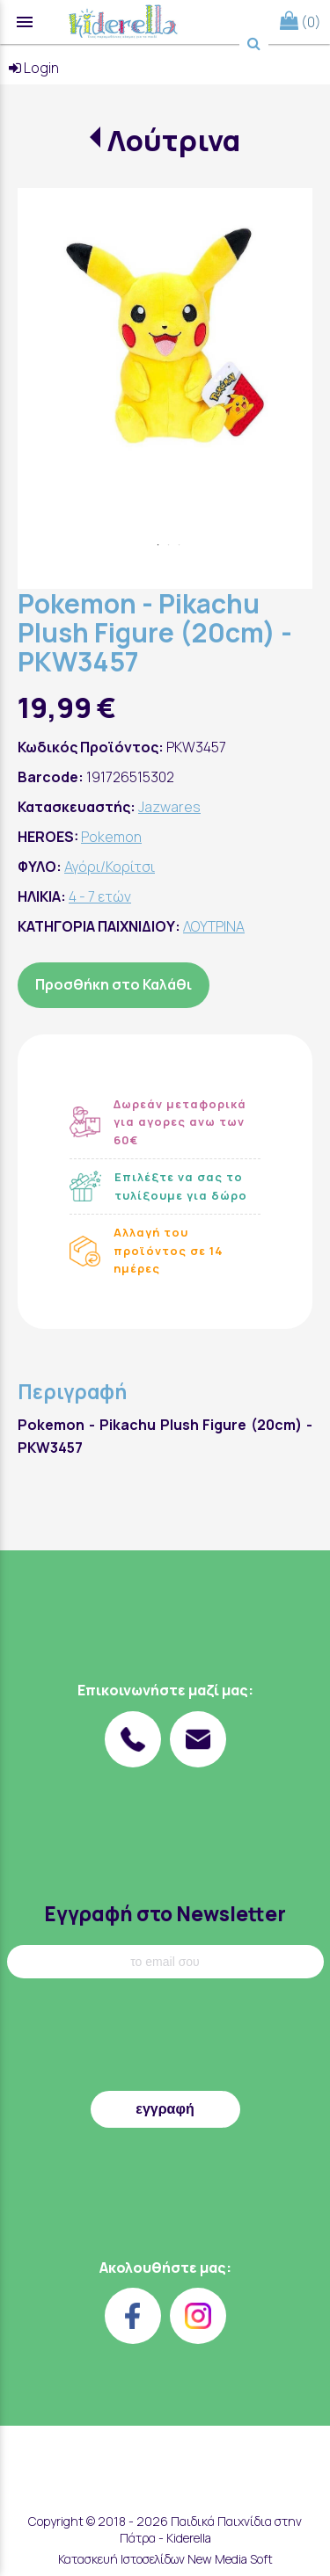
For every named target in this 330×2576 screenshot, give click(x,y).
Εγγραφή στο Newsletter (165, 1913)
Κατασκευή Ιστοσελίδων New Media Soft (165, 2559)
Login (34, 67)
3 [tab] (179, 545)
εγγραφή (165, 2108)
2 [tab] (169, 545)
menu (24, 22)
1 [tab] (158, 545)
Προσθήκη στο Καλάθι (113, 984)
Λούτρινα (173, 140)
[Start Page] (123, 22)
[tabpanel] (165, 335)
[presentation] (165, 2039)
